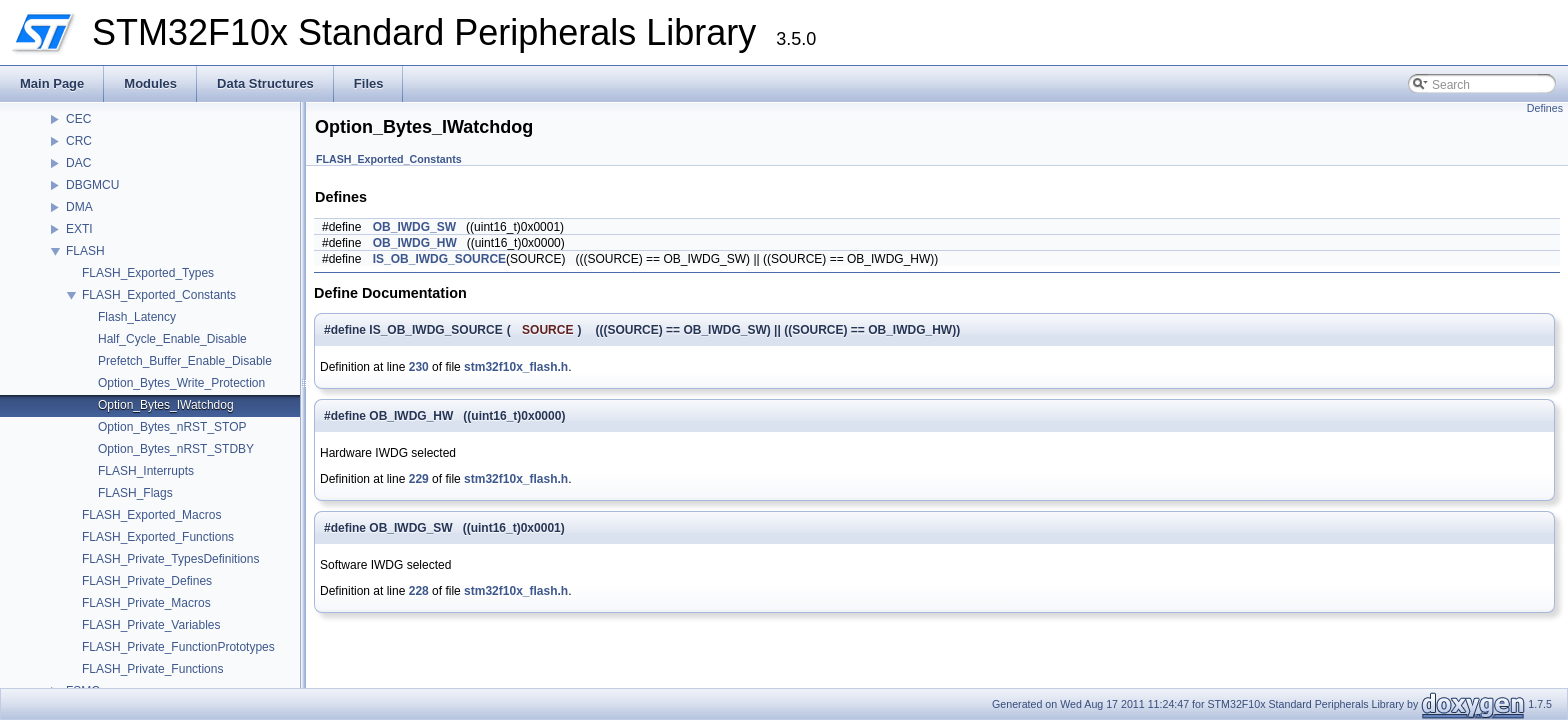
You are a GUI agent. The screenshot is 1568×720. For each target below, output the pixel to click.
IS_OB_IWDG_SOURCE (439, 259)
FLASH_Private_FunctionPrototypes (178, 647)
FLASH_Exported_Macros (151, 515)
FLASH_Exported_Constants (159, 295)
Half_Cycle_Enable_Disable (172, 339)
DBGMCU (92, 185)
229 (419, 479)
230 (419, 367)
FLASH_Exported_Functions (158, 537)
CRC (79, 141)
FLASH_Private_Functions (152, 669)
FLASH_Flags (135, 493)
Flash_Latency (137, 317)
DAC (78, 163)
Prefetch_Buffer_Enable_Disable (185, 361)
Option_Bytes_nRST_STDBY (176, 449)
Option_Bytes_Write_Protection (181, 383)
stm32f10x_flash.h (516, 367)
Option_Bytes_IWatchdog (166, 405)
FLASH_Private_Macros (146, 603)
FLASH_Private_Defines (147, 581)
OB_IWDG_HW (415, 243)
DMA (79, 207)
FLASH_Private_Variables (151, 625)
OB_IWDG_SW (414, 227)
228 (419, 591)
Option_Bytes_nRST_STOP (172, 427)
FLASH (85, 251)
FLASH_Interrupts (146, 471)
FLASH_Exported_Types (148, 273)
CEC (78, 119)
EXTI (79, 229)
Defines (1545, 108)
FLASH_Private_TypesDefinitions (170, 559)
